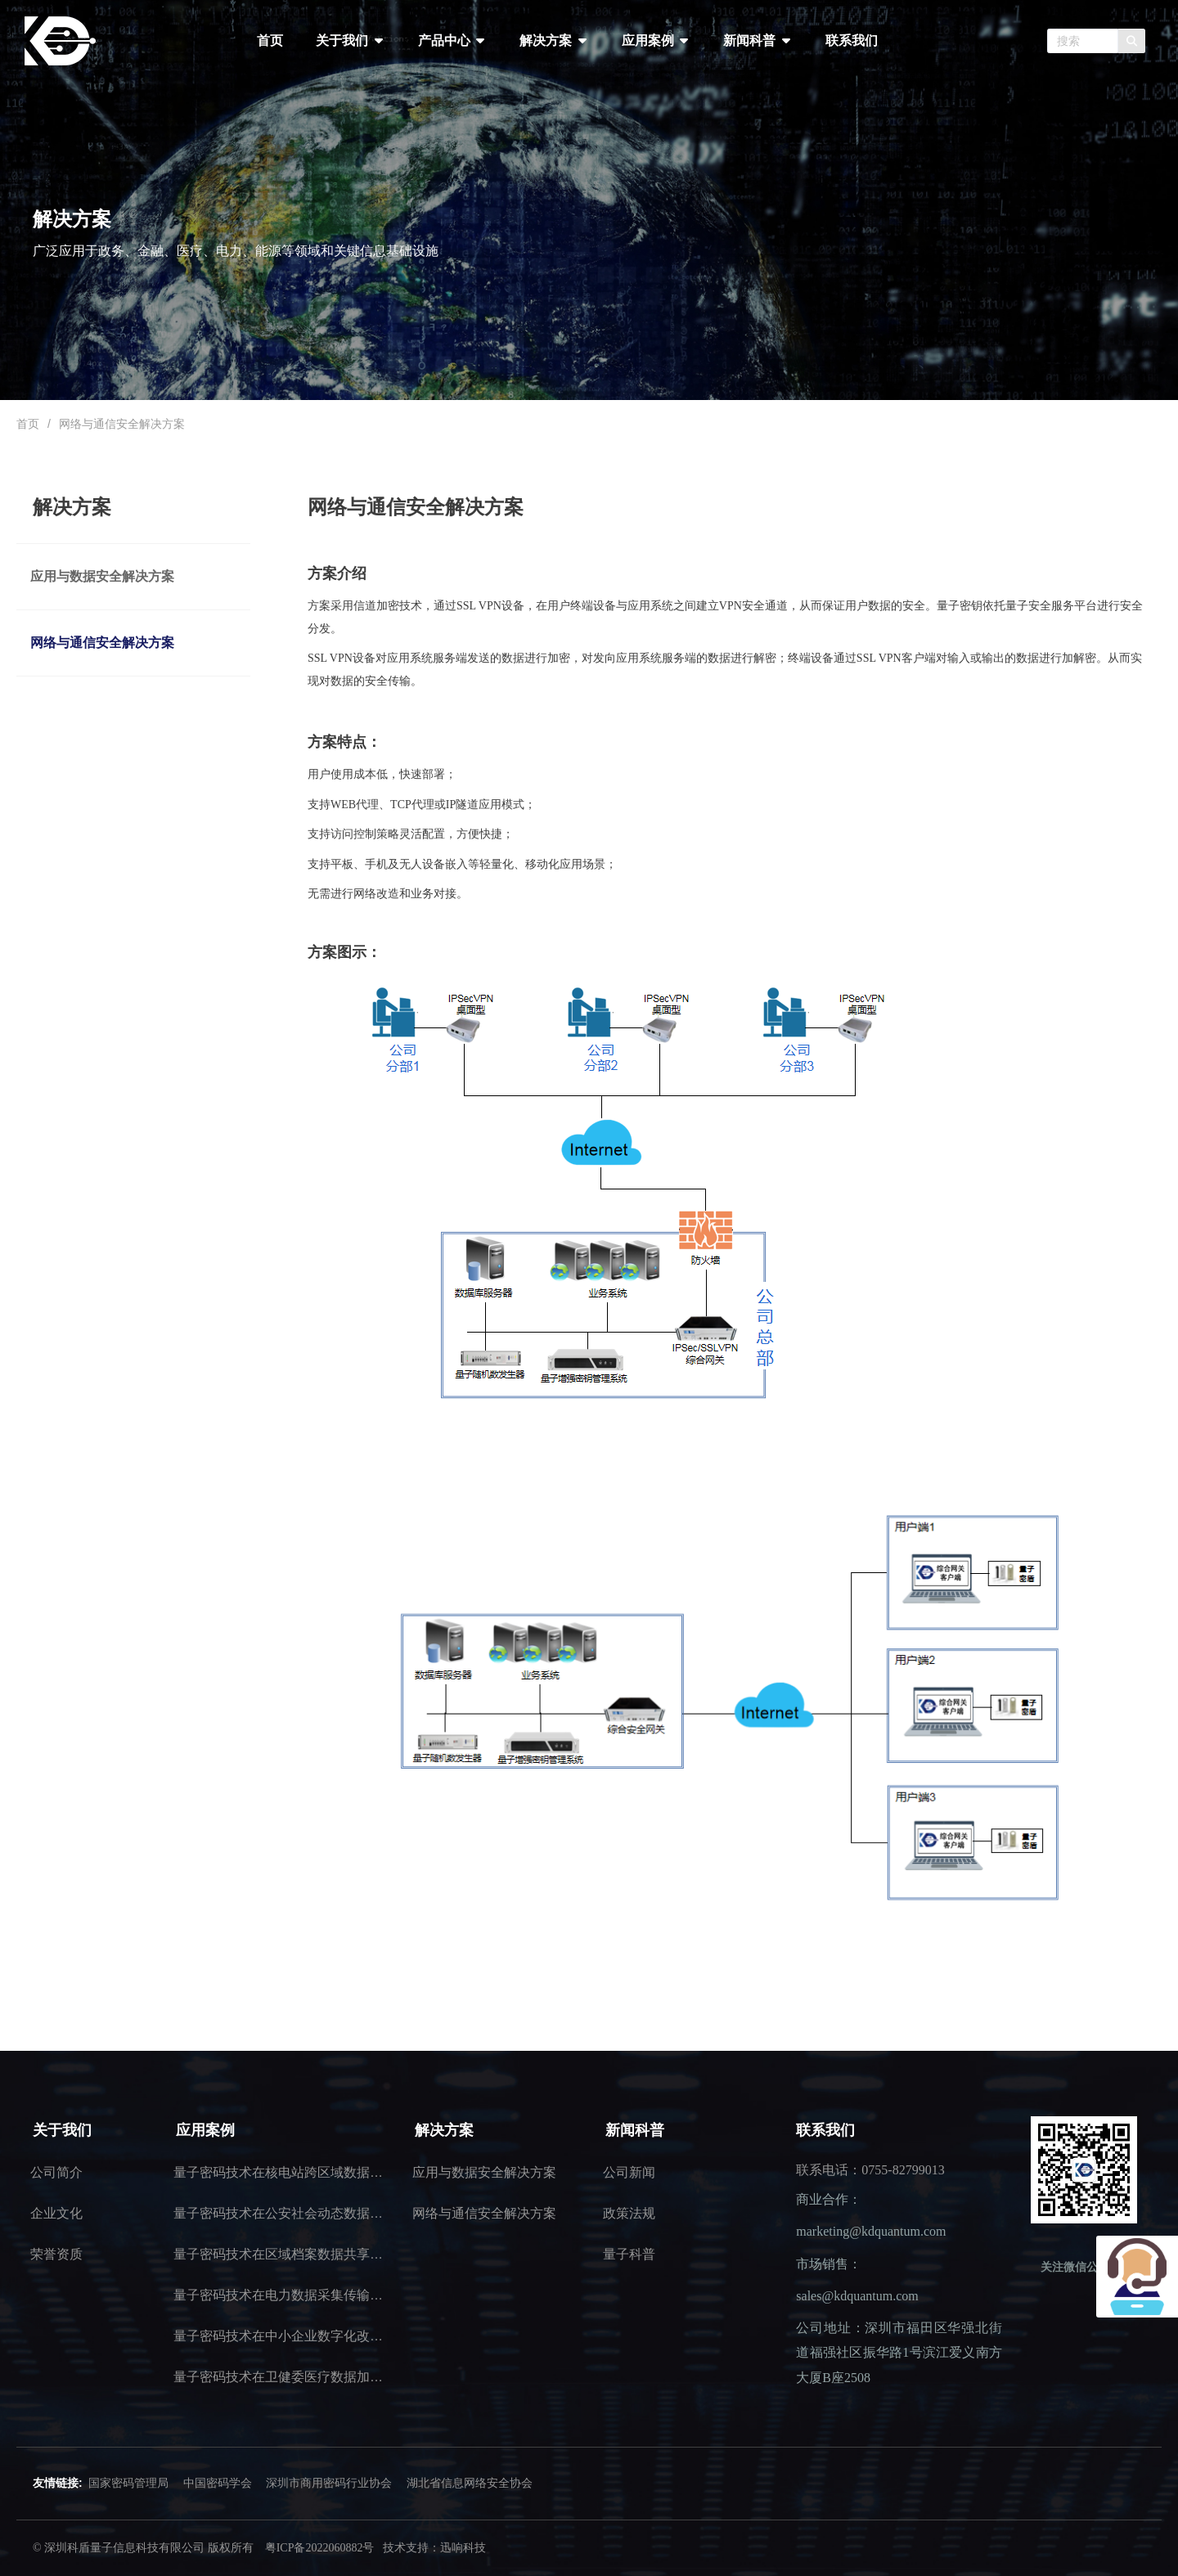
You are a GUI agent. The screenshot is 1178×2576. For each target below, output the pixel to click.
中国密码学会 (217, 2483)
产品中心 (452, 40)
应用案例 (656, 40)
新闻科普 (757, 40)
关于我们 (350, 40)
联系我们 (851, 40)
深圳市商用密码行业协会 (329, 2483)
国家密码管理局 (128, 2483)
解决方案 (553, 40)
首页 (270, 40)
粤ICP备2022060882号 (320, 2548)
